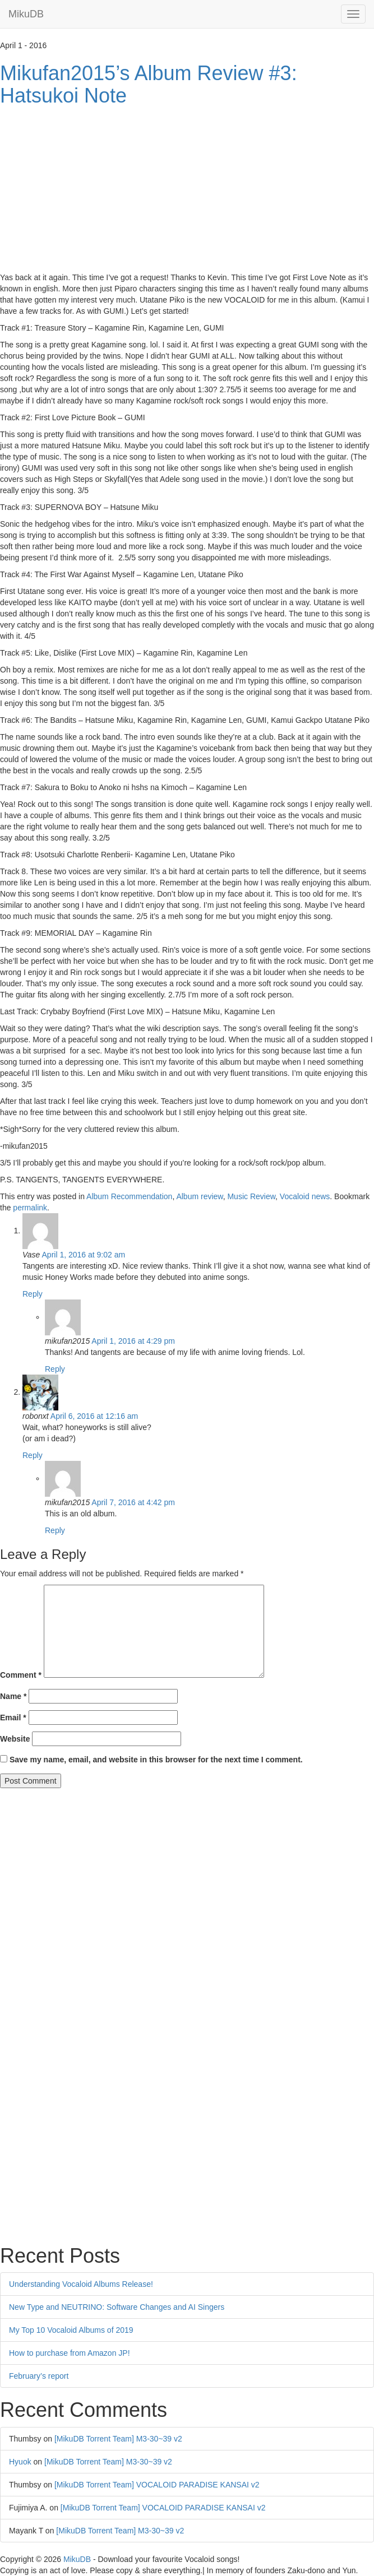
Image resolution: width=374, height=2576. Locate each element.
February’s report (38, 2375)
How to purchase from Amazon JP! (69, 2352)
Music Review (251, 1196)
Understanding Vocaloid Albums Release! (81, 2284)
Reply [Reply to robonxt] (32, 1455)
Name (13, 1696)
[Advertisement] (187, 190)
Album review (199, 1196)
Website (15, 1738)
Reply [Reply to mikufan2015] (55, 1368)
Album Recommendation (129, 1196)
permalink (30, 1207)
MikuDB (26, 14)
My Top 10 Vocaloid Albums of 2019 (71, 2330)
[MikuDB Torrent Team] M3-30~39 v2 (118, 2438)
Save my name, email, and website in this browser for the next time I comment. (156, 1759)
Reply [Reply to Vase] (32, 1293)
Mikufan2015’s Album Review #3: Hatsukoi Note (148, 84)
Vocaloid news (305, 1196)
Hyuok (20, 2461)
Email (13, 1717)
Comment (20, 1674)
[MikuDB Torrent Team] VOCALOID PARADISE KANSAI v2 (157, 2484)
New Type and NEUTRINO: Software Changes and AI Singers (116, 2307)
